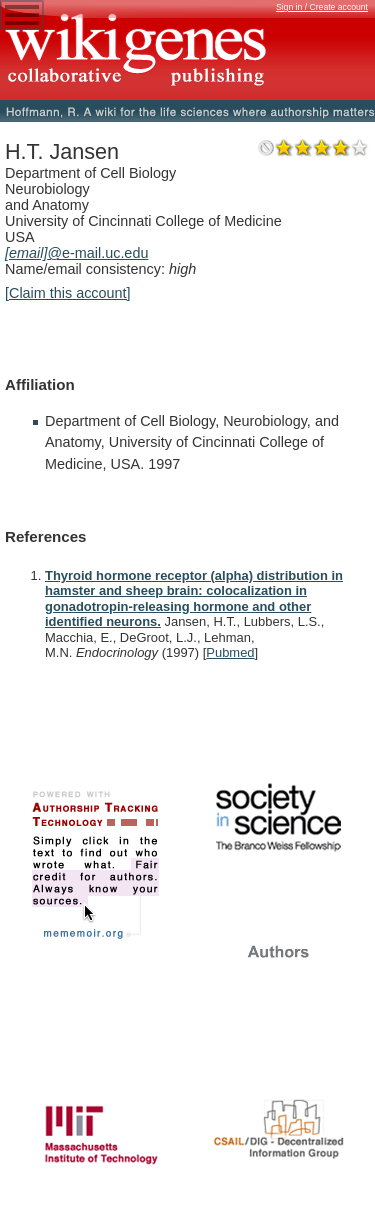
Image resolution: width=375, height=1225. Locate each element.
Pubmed (230, 652)
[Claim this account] (68, 293)
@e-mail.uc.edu (76, 253)
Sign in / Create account (322, 7)
